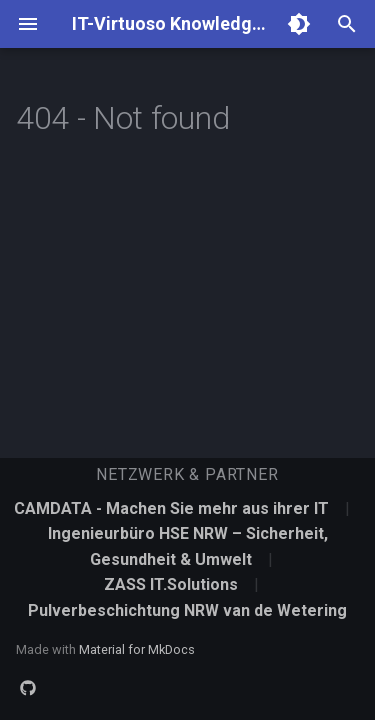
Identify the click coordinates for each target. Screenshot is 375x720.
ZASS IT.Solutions (173, 584)
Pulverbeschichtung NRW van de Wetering (187, 610)
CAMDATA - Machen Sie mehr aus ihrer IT (173, 508)
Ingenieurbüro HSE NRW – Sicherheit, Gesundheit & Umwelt (188, 546)
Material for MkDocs (137, 649)
